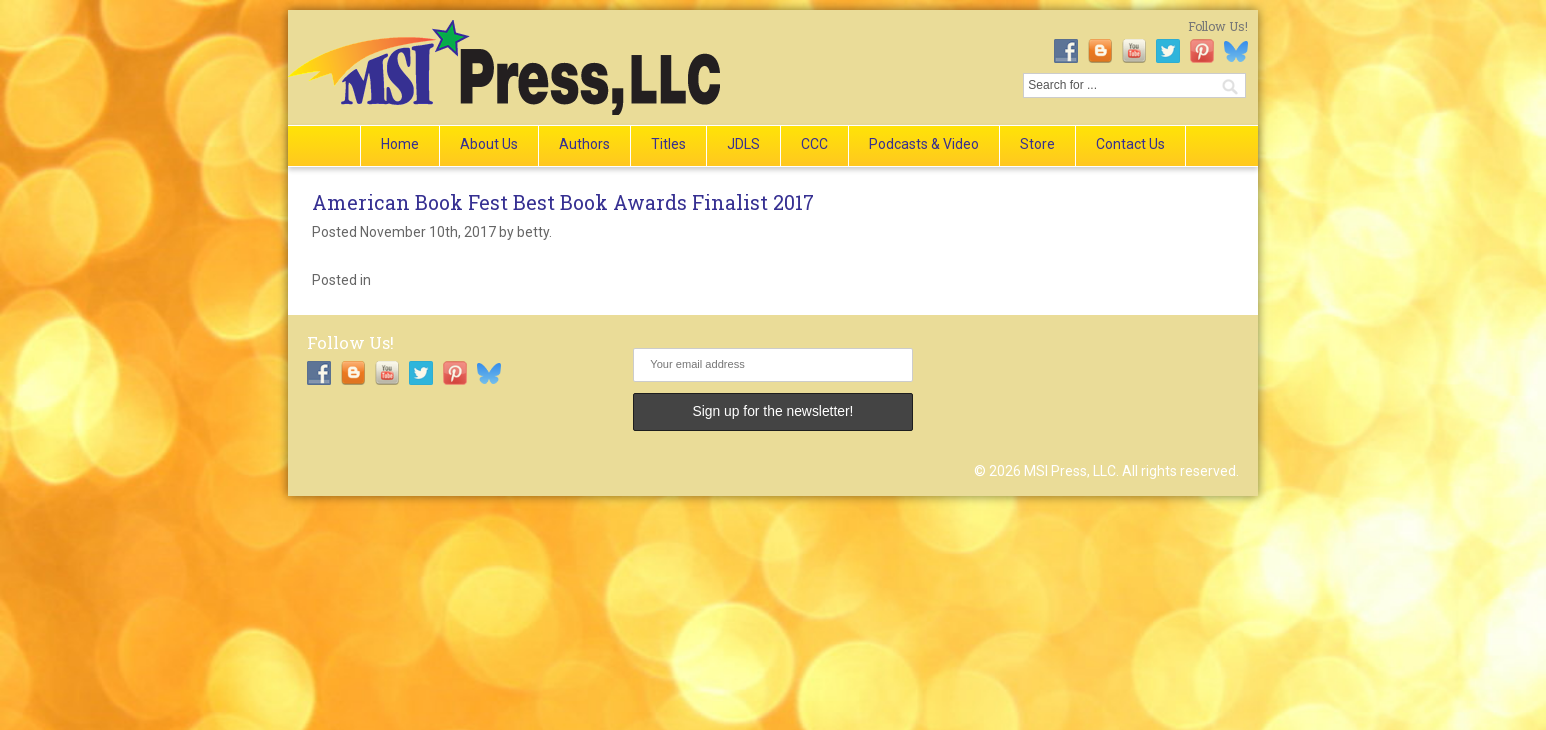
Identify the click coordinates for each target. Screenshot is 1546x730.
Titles (668, 144)
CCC (814, 144)
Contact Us (1130, 144)
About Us (489, 144)
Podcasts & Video (924, 144)
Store (1037, 144)
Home (400, 144)
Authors (584, 144)
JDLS (743, 144)
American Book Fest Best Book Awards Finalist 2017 (563, 202)
